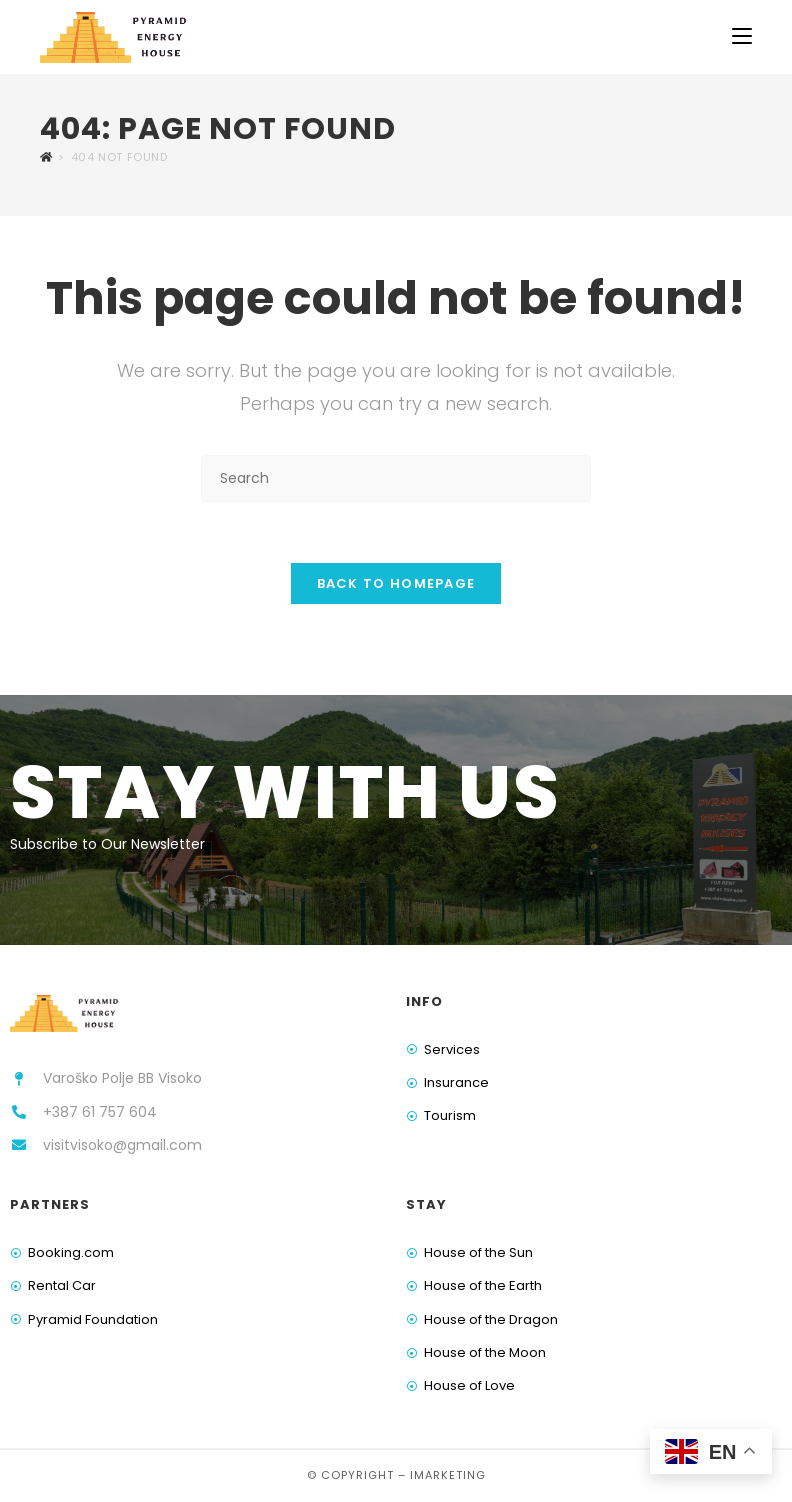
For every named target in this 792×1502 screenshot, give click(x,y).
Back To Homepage (396, 583)
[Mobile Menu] (742, 36)
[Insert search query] (396, 478)
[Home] (46, 157)
